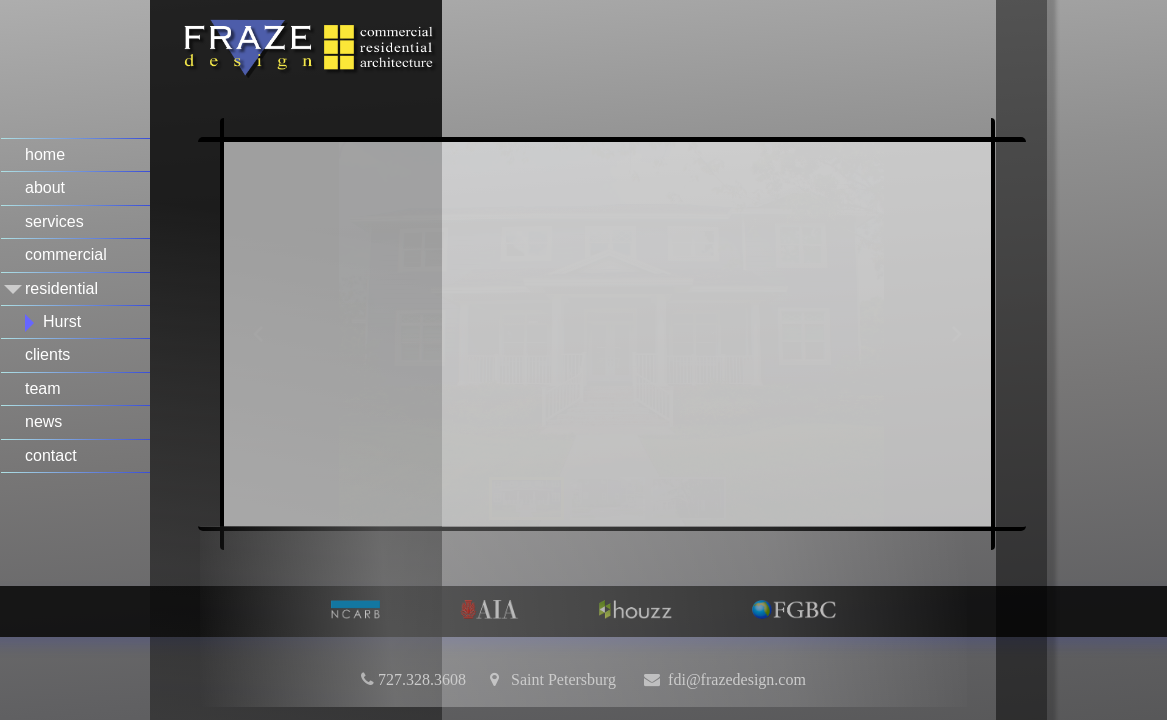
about (45, 187)
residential (61, 288)
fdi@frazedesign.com (737, 679)
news (43, 421)
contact (51, 455)
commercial (66, 254)
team (43, 388)
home (45, 154)
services (54, 221)
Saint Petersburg (557, 679)
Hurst (62, 321)
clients (47, 354)
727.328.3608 (422, 679)
